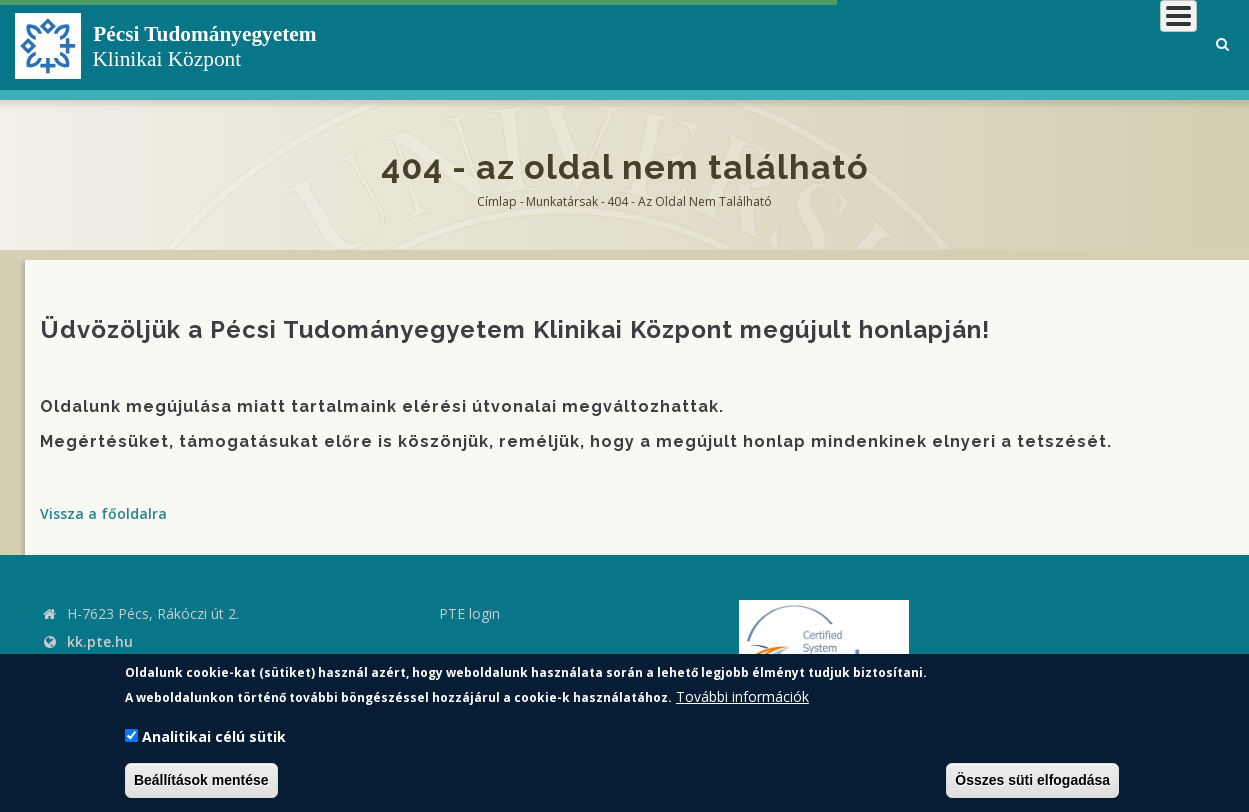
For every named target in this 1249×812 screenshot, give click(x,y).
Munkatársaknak (1115, 44)
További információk (742, 696)
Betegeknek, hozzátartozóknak (894, 44)
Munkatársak (562, 201)
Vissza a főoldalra (103, 513)
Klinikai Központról (662, 44)
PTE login (469, 613)
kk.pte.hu (100, 641)
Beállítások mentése (201, 780)
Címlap (497, 201)
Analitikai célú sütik (214, 736)
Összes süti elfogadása (1032, 780)
